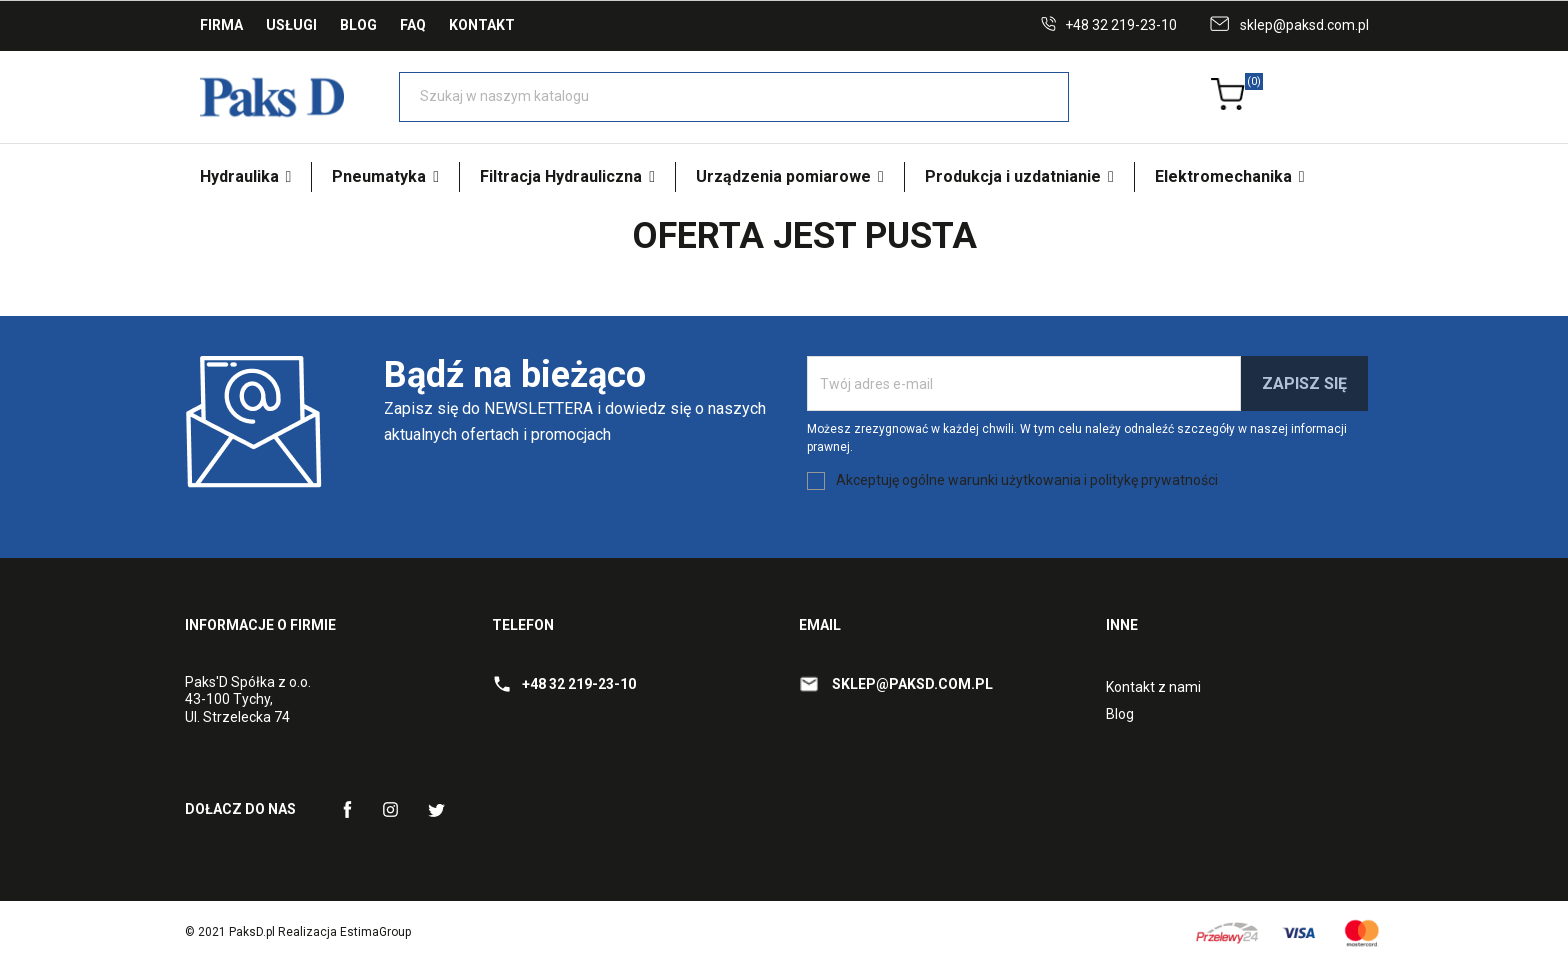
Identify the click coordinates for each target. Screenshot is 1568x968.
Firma (221, 25)
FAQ (413, 25)
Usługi (291, 25)
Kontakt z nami (1153, 687)
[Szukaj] (733, 97)
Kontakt (482, 25)
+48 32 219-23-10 (1121, 25)
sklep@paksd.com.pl (1304, 25)
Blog (358, 25)
